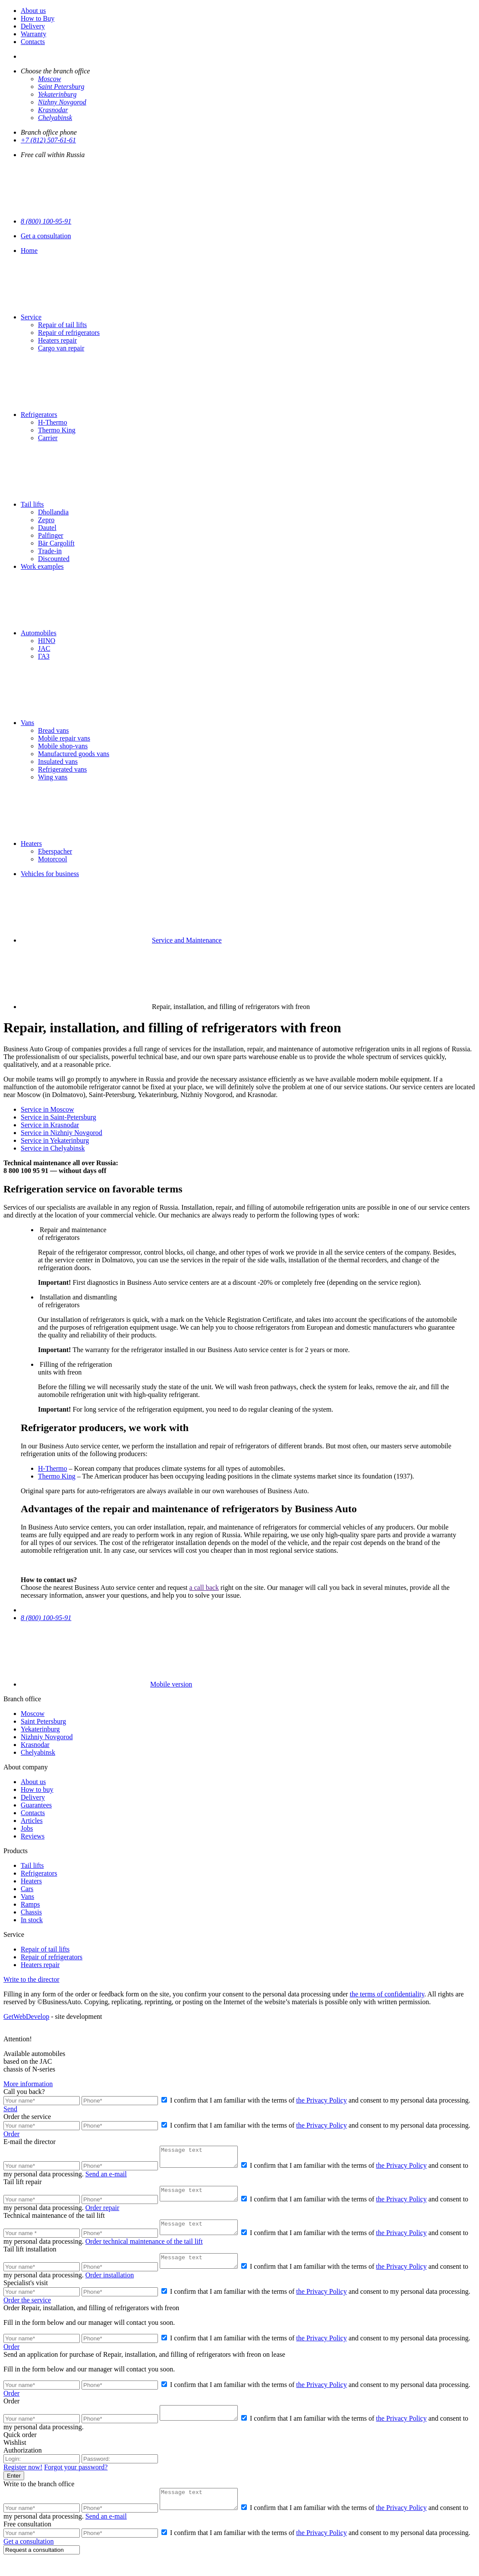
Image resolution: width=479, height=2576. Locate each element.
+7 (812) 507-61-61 (48, 140)
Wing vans (52, 777)
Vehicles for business (50, 873)
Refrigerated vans (62, 769)
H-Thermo (52, 422)
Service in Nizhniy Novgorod (61, 1132)
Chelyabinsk (55, 117)
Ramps (30, 1904)
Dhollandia (53, 512)
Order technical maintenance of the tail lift (151, 2250)
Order (11, 2134)
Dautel (47, 527)
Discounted (53, 558)
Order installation (116, 2286)
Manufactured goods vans (73, 753)
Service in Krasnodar (50, 1125)
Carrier (47, 437)
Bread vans (53, 730)
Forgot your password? (75, 2481)
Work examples (42, 566)
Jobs (27, 1828)
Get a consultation (46, 236)
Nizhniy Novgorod (46, 1736)
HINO (46, 640)
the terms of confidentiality (387, 1994)
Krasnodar (53, 110)
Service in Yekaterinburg (55, 1140)
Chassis (31, 1912)
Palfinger (50, 535)
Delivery (33, 26)
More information (28, 2083)
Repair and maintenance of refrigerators (72, 1233)
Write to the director (31, 1979)
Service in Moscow (47, 1109)
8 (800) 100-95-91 (46, 221)
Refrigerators (39, 414)
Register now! (22, 2481)
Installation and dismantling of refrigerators (77, 1300)
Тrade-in (50, 551)
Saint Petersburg (61, 86)
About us (33, 10)
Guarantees (36, 1805)
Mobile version (106, 1684)
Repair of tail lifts (62, 324)
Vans (27, 722)
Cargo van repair (61, 348)
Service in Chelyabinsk (53, 1148)
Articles (32, 1820)
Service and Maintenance (187, 940)
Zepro (46, 519)
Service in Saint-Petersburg (58, 1117)
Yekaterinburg (57, 94)
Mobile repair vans (64, 738)
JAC (44, 648)
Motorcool (52, 859)
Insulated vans (58, 761)
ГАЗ (44, 656)
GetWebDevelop (26, 2016)
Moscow (49, 78)
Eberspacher (55, 851)
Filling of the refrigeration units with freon (75, 1368)
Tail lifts (32, 504)
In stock (32, 1919)
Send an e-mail (113, 2178)
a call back (204, 1587)
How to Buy (37, 18)
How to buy (37, 1789)
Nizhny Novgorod (62, 102)
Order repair (109, 2214)
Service (31, 317)
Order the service (27, 2311)
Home (29, 250)
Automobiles (39, 633)
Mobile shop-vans (63, 746)
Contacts (33, 41)
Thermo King (57, 430)
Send (10, 2109)
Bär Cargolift (56, 543)
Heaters (31, 843)
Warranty (33, 34)
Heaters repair (57, 340)
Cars (27, 1888)
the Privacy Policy (321, 2100)
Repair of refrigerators (69, 332)
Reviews (32, 1836)
